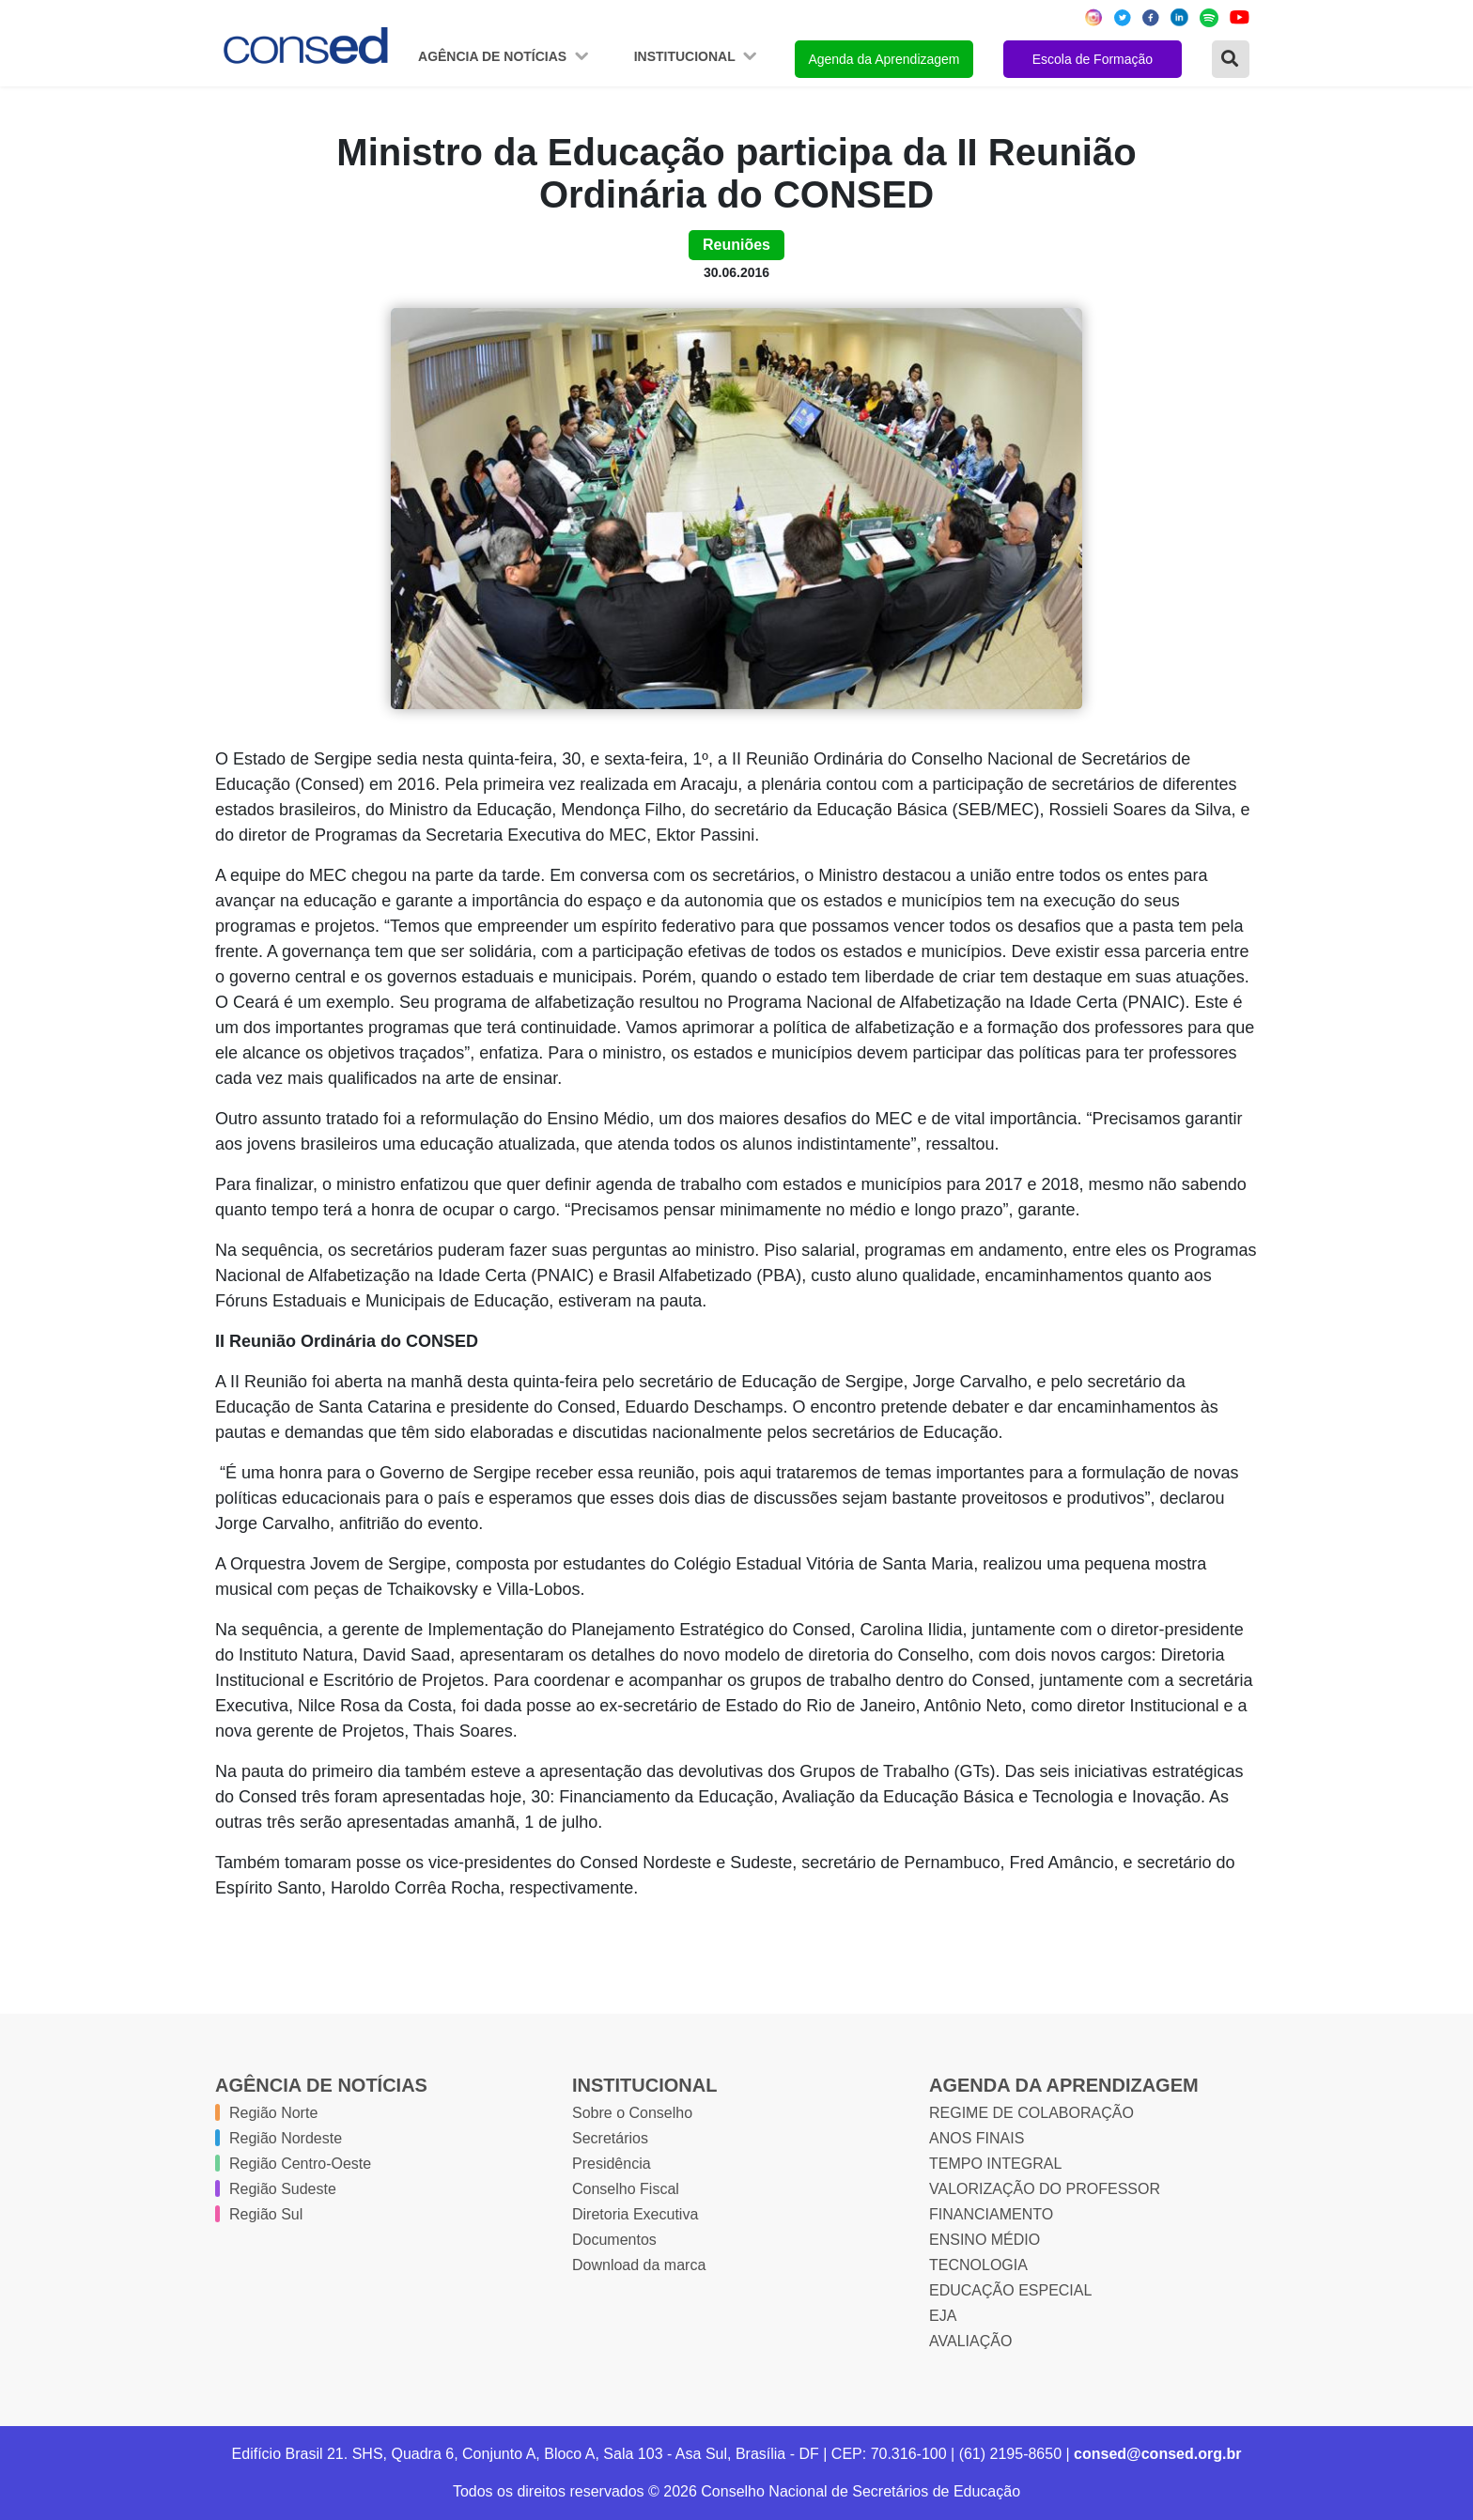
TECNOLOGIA (978, 2265)
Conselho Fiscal (625, 2189)
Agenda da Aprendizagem (883, 59)
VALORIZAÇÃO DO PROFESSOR (1044, 2189)
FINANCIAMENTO (991, 2214)
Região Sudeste (282, 2189)
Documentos (614, 2240)
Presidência (611, 2164)
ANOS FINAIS (976, 2138)
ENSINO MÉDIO (984, 2240)
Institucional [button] (686, 56)
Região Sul (265, 2214)
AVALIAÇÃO (970, 2341)
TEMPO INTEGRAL (995, 2164)
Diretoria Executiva (635, 2214)
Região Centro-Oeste (300, 2164)
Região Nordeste (285, 2138)
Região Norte (273, 2113)
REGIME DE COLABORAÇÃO (1031, 2113)
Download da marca (638, 2265)
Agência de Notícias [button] (494, 56)
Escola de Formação (1092, 59)
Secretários (610, 2138)
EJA (942, 2316)
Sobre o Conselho (632, 2113)
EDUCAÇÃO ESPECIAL (1010, 2290)
